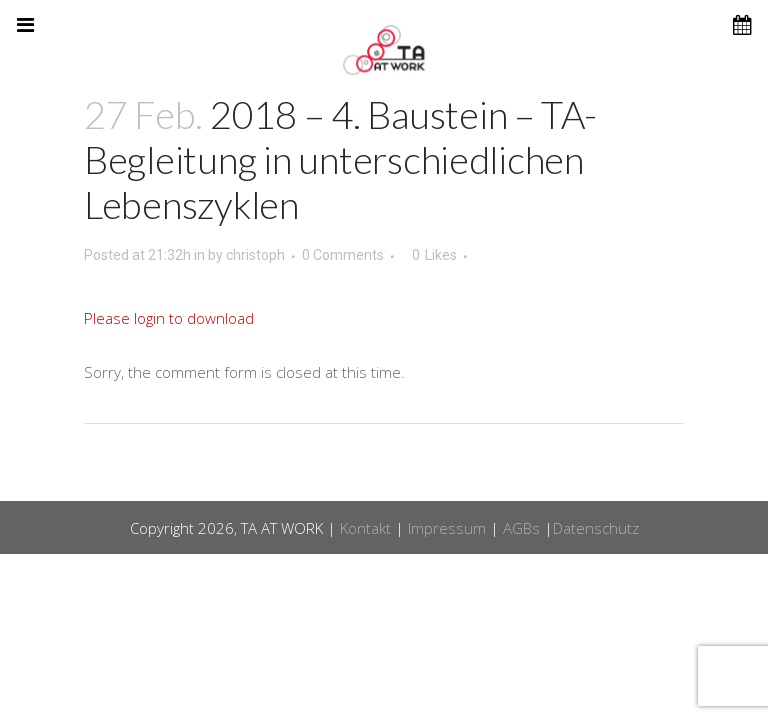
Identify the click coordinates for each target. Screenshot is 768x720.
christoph (255, 255)
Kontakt (365, 528)
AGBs (521, 528)
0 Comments (343, 255)
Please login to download (169, 318)
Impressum (447, 528)
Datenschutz (596, 528)
